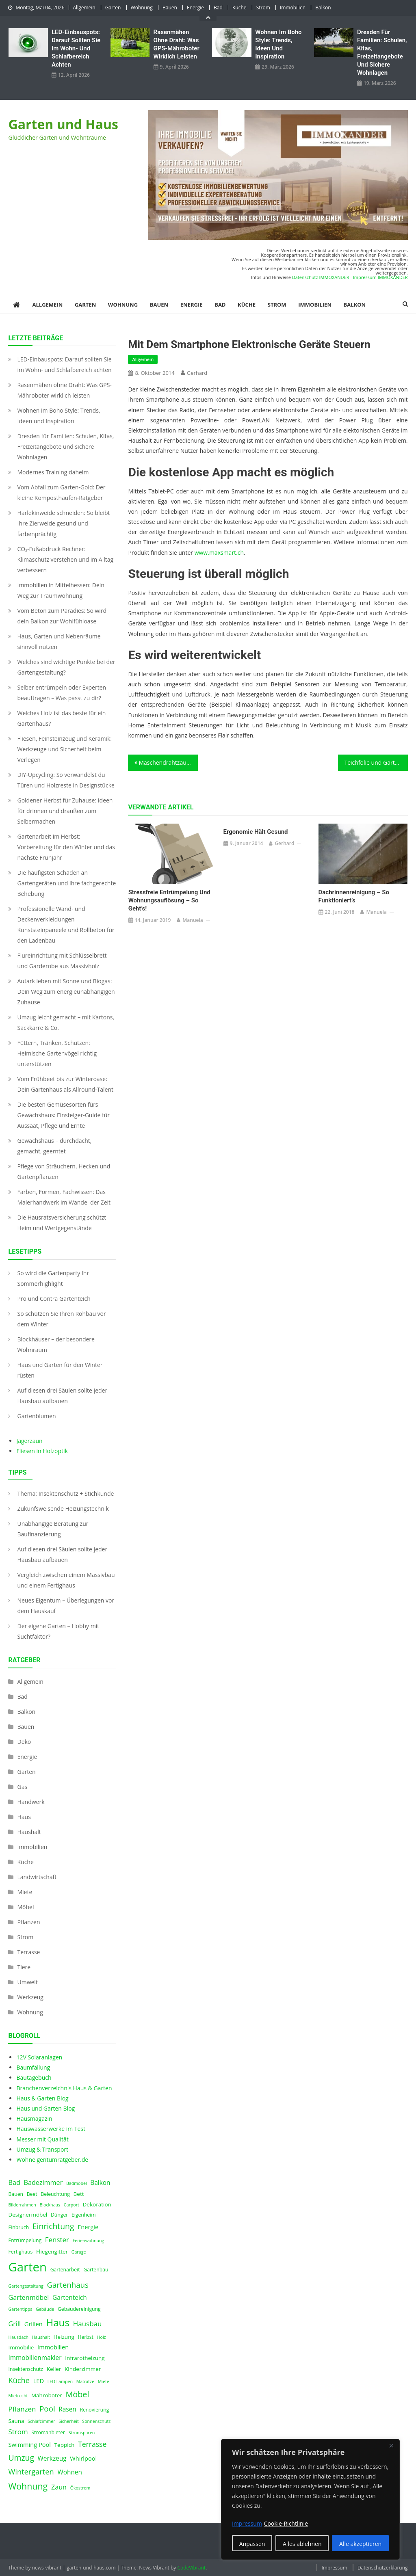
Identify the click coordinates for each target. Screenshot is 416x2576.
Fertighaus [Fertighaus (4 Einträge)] (20, 2251)
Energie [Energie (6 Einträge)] (88, 2227)
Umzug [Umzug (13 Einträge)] (21, 2457)
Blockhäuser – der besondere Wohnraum (55, 1344)
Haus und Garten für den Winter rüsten (59, 1370)
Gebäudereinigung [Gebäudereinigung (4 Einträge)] (79, 2309)
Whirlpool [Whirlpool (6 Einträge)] (83, 2458)
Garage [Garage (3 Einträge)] (79, 2252)
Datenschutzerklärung (383, 2567)
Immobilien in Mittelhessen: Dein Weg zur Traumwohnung (60, 590)
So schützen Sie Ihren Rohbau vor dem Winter (61, 1319)
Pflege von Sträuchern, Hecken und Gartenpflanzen (63, 1171)
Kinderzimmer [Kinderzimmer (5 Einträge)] (83, 2369)
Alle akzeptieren (360, 2544)
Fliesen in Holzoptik (41, 1451)
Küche (239, 7)
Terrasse (28, 1952)
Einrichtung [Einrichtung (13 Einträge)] (53, 2226)
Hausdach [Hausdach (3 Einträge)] (18, 2337)
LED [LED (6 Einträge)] (38, 2381)
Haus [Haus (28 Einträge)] (57, 2322)
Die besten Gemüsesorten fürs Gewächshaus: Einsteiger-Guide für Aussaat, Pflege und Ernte (63, 1115)
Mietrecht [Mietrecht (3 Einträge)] (18, 2396)
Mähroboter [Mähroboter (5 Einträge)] (46, 2395)
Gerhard (197, 372)
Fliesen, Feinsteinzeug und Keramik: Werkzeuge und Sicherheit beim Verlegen (64, 749)
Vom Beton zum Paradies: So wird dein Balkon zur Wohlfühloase (61, 616)
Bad (218, 7)
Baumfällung (33, 2067)
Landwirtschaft (36, 1877)
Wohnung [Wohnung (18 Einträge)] (28, 2486)
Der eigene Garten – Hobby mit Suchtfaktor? (58, 1631)
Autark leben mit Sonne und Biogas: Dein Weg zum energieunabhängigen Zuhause (66, 991)
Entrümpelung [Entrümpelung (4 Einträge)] (24, 2240)
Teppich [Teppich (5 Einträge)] (64, 2444)
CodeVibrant (191, 2567)
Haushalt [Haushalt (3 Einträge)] (41, 2337)
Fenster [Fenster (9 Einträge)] (57, 2239)
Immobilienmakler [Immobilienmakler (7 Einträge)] (34, 2357)
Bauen (169, 7)
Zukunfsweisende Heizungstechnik (62, 1508)
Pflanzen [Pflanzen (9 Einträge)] (22, 2409)
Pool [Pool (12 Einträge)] (47, 2408)
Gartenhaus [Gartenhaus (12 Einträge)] (68, 2285)
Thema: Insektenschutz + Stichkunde (65, 1493)
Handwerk (30, 1802)
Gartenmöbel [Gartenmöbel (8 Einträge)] (28, 2297)
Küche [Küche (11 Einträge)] (19, 2380)
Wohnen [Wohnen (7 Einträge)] (69, 2472)
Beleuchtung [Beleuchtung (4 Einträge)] (55, 2194)
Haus (23, 1817)
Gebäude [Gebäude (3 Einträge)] (45, 2309)
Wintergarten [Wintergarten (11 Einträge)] (31, 2471)
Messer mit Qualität (42, 2139)
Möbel (25, 1907)
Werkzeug (30, 1997)
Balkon (323, 7)
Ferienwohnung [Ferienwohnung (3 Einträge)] (88, 2240)
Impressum (334, 2567)
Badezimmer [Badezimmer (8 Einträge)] (43, 2182)
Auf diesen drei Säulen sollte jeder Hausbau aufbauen (62, 1395)
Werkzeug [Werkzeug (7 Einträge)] (52, 2458)
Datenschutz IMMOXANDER (320, 277)
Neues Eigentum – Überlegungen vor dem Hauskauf (65, 1605)
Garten (113, 7)
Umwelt (27, 1982)
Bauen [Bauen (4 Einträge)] (15, 2194)
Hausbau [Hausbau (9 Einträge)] (87, 2323)
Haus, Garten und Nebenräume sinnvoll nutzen (58, 641)
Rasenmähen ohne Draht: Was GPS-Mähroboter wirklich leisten (176, 44)
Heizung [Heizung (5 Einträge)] (64, 2336)
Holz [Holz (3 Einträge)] (101, 2337)
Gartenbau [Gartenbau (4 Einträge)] (95, 2269)
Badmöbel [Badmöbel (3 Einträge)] (76, 2183)
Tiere (23, 1967)
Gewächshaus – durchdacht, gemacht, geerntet (54, 1146)
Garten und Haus (63, 124)
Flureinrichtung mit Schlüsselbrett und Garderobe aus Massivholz (61, 961)
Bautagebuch (33, 2077)
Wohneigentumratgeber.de (52, 2159)
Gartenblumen (36, 1416)
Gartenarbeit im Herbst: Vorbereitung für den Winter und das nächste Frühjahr (66, 847)
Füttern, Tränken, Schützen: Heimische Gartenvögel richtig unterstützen (57, 1053)
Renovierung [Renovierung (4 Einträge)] (94, 2409)
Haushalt (29, 1832)
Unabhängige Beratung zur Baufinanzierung (52, 1529)
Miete (24, 1892)
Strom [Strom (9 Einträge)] (18, 2431)
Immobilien (293, 7)
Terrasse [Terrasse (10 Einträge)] (92, 2444)
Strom (263, 7)
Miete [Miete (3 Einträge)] (103, 2381)
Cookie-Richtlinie (286, 2523)
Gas (22, 1787)
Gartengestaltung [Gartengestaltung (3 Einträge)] (25, 2286)
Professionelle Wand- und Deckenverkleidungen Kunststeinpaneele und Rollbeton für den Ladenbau (65, 924)
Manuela (192, 920)
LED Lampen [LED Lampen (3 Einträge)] (60, 2381)
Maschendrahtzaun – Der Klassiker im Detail (168, 762)
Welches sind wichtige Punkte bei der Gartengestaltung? (66, 667)
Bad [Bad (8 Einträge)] (14, 2182)
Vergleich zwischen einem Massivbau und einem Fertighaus (66, 1580)
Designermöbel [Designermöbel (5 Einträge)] (27, 2214)
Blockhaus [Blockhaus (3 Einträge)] (49, 2205)
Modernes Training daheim (53, 472)
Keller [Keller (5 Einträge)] (54, 2369)
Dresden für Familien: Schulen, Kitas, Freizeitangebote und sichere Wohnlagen (382, 52)
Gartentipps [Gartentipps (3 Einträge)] (20, 2309)
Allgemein (84, 7)
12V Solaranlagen (39, 2057)
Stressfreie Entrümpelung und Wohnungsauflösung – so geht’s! (169, 900)
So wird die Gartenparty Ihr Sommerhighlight (53, 1278)
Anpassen (252, 2544)
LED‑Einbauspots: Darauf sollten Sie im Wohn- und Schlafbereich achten (76, 48)
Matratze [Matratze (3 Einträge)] (85, 2381)
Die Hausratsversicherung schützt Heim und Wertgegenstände (61, 1222)
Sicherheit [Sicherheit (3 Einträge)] (68, 2421)
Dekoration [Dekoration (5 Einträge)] (97, 2204)
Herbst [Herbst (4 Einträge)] (85, 2337)
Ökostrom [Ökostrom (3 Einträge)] (80, 2488)
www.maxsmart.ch (219, 552)
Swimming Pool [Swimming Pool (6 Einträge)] (29, 2444)
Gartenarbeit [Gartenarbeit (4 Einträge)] (65, 2269)
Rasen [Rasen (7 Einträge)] (67, 2409)
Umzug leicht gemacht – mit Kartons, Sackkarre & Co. (65, 1022)
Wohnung (142, 7)
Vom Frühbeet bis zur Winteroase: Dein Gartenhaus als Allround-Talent (65, 1084)
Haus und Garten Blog (45, 2108)
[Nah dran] (391, 2446)
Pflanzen (28, 1922)
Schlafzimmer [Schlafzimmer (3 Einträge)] (41, 2421)
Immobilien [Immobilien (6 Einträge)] (53, 2347)
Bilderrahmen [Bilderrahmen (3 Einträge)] (22, 2205)
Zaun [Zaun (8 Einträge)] (59, 2487)
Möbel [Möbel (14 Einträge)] (77, 2394)
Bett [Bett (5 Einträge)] (79, 2193)
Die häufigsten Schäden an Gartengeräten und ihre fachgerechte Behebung (66, 883)
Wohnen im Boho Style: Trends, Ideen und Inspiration (278, 44)
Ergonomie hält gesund (255, 831)
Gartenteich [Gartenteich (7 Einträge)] (69, 2297)
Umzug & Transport (42, 2149)
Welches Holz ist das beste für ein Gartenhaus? (61, 718)
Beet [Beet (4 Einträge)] (32, 2194)
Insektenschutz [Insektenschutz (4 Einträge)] (25, 2369)
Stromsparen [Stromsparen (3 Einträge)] (82, 2432)
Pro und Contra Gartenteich (53, 1298)
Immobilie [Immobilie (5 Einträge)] (21, 2347)
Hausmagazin (34, 2118)
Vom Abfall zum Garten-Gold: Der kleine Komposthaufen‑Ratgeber (61, 492)
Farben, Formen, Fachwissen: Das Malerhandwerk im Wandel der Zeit (63, 1197)
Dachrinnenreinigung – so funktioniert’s (354, 896)
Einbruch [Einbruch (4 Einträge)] (18, 2227)
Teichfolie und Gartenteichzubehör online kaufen (376, 762)
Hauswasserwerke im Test (50, 2129)
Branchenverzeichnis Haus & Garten (64, 2088)
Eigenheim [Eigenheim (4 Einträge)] (84, 2214)
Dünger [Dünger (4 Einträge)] (59, 2214)
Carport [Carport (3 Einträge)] (71, 2205)
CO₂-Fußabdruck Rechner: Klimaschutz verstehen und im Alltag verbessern (65, 559)
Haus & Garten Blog (42, 2098)
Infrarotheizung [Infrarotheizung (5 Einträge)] (85, 2358)
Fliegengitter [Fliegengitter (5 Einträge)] (52, 2251)
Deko (24, 1741)
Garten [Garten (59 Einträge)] (27, 2267)
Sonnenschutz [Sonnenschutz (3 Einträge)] (96, 2421)
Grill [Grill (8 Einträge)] (14, 2323)
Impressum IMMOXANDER (380, 277)
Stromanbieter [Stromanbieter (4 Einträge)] (48, 2432)
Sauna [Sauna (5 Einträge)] (16, 2421)
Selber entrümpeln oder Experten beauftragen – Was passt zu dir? (61, 692)
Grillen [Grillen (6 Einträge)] (33, 2324)
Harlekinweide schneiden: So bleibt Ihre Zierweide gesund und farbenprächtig (63, 523)
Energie (195, 7)
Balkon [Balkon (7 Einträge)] (100, 2182)
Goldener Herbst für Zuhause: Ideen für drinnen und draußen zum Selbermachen (65, 810)
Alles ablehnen (302, 2544)
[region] (310, 2499)
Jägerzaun (29, 1441)
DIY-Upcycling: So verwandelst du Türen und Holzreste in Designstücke (65, 780)
